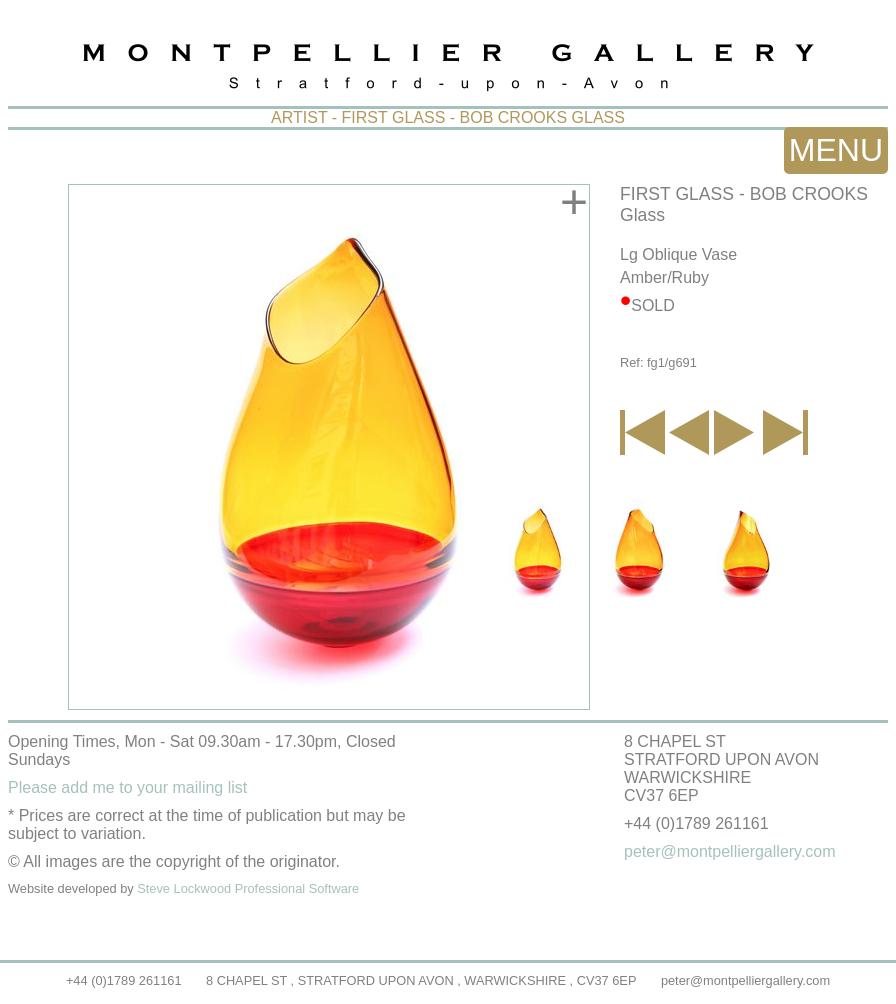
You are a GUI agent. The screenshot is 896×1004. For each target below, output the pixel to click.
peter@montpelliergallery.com (745, 980)
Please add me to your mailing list (127, 787)
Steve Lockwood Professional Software (248, 888)
